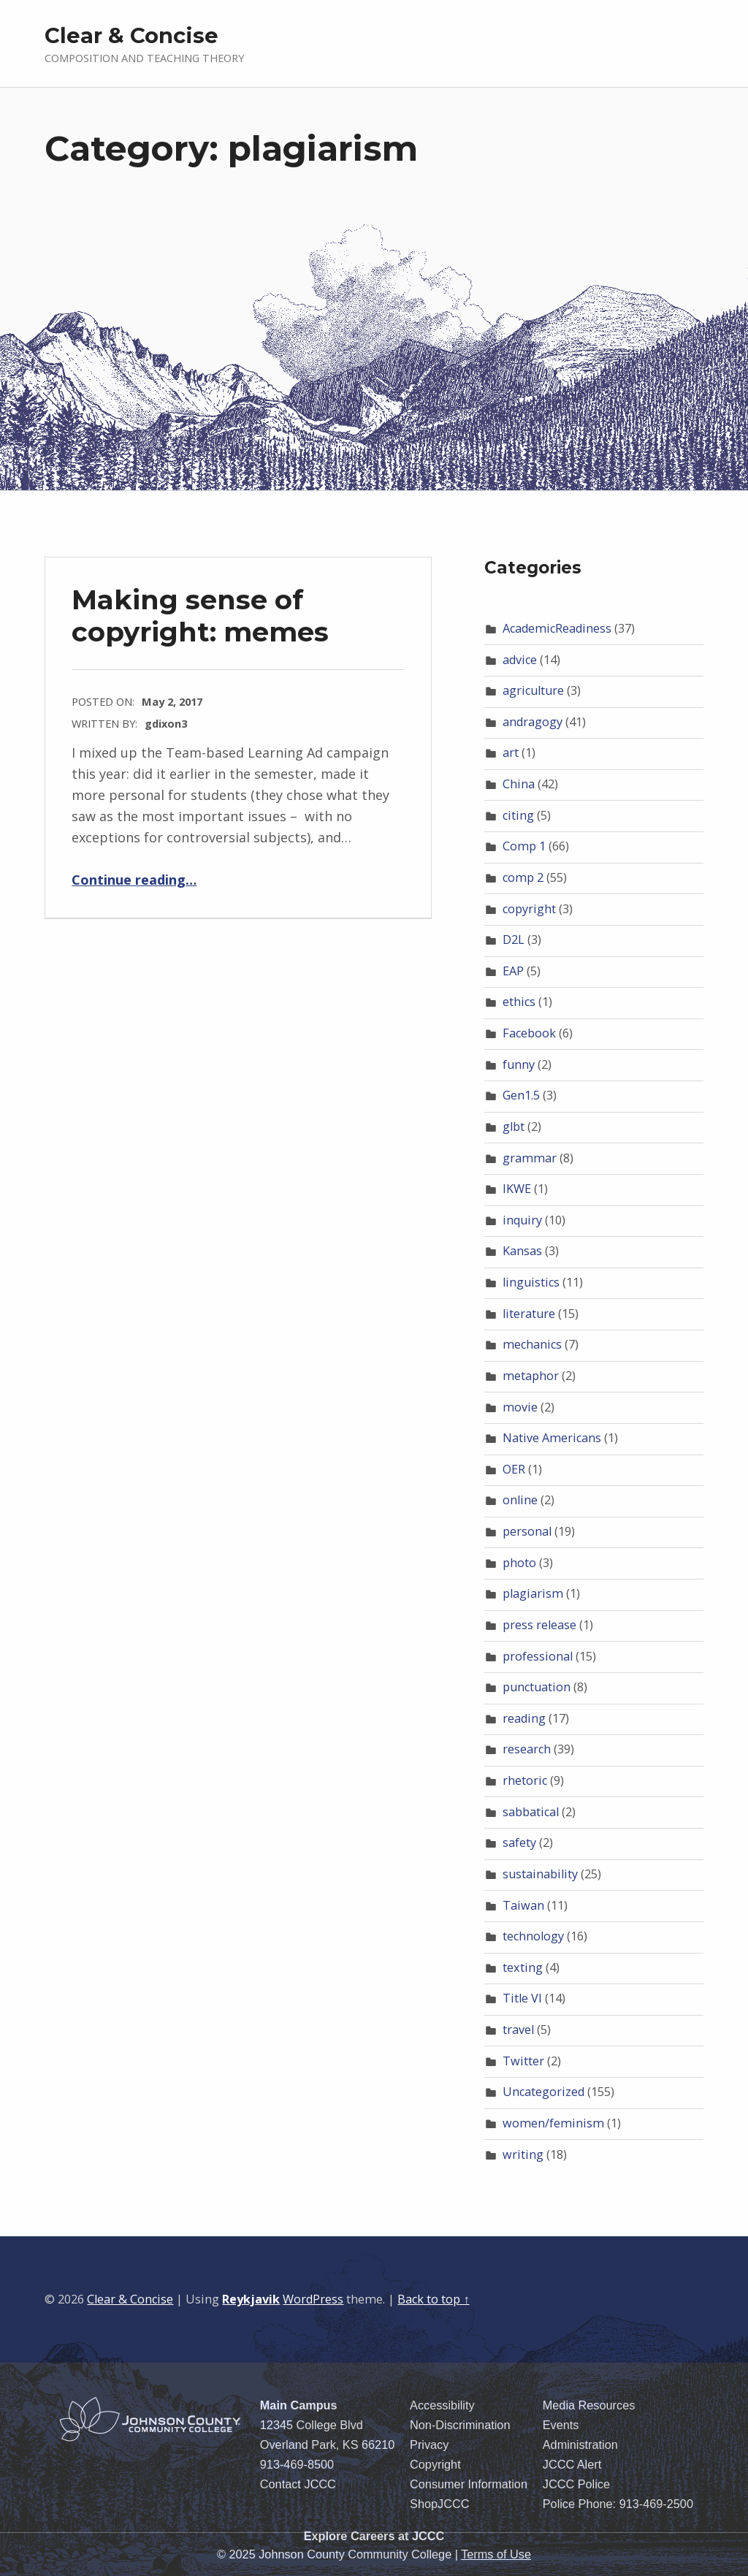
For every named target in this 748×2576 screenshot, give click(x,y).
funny (519, 1064)
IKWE (517, 1189)
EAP (513, 971)
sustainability (540, 1874)
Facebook (529, 1033)
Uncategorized (543, 2092)
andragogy (532, 722)
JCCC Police (576, 2484)
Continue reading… (134, 879)
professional (538, 1656)
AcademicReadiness (557, 628)
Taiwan (523, 1905)
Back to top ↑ (433, 2299)
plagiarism (533, 1593)
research (527, 1749)
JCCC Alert (572, 2464)
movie (520, 1407)
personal (527, 1531)
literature (529, 1314)
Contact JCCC (298, 2484)
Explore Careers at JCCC (374, 2535)
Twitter (523, 2061)
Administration (580, 2444)
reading (524, 1718)
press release (539, 1625)
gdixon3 (166, 723)
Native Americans (552, 1438)
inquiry (522, 1220)
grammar (530, 1158)
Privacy (429, 2444)
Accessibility (442, 2405)
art (511, 752)
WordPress (313, 2299)
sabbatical (531, 1812)
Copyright (435, 2464)
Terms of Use (496, 2554)
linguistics (531, 1282)
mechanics (532, 1344)
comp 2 (523, 877)
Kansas (522, 1251)
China (519, 784)
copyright (529, 909)
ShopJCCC (439, 2503)
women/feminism (553, 2123)
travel (518, 2029)
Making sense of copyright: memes (200, 615)
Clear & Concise (131, 35)
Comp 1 (524, 846)
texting (523, 1967)
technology (533, 1936)
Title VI (522, 1998)
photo (519, 1563)
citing (518, 815)
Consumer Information (468, 2484)
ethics (519, 1002)
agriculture (533, 690)
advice (520, 660)
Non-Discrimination (460, 2424)
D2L (513, 939)
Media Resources (589, 2405)
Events (561, 2424)
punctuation (536, 1687)
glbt (513, 1127)
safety (519, 1842)
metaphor (531, 1376)
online (520, 1500)
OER (514, 1469)
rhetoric (525, 1780)
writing (523, 2154)
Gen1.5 (521, 1095)
